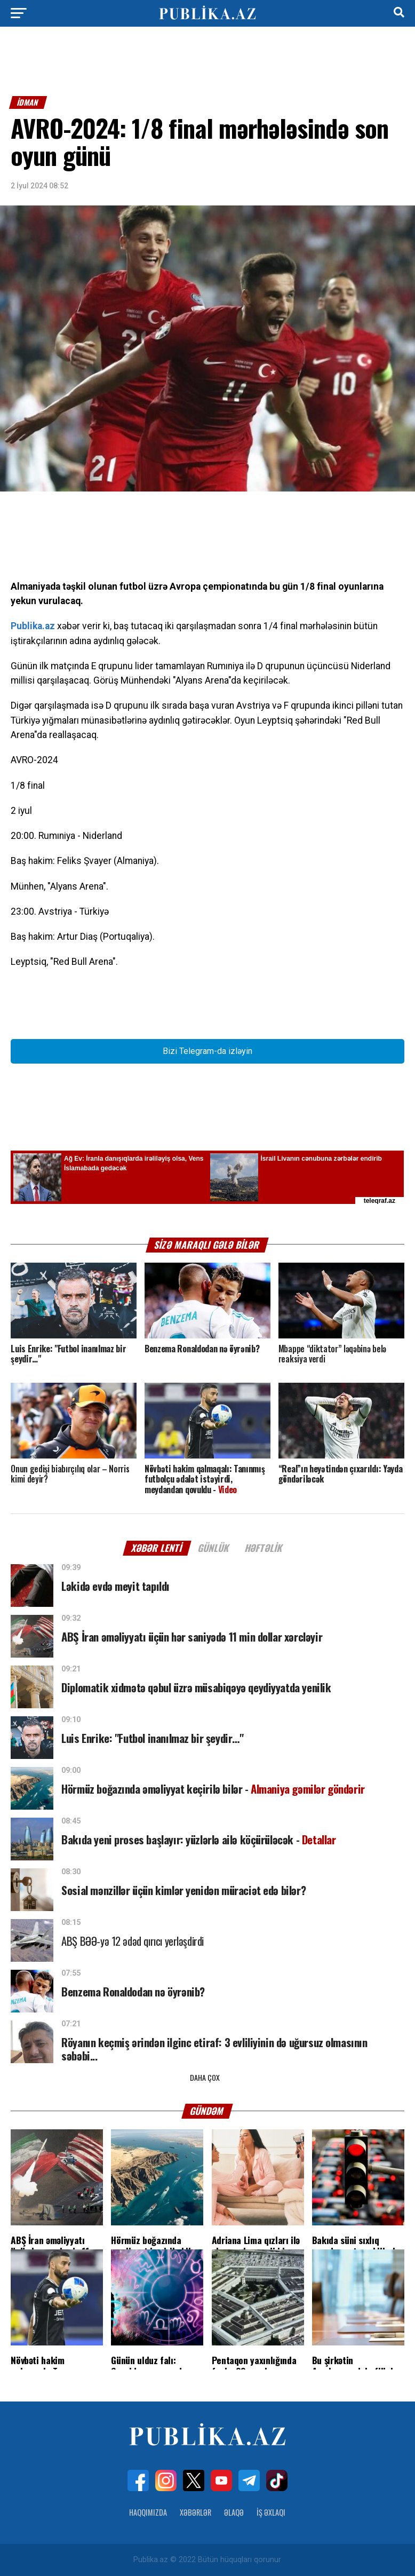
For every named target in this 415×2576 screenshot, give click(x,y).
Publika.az (33, 626)
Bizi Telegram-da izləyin (207, 1051)
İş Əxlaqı (271, 2512)
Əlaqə (234, 2512)
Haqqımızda (148, 2512)
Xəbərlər (195, 2512)
